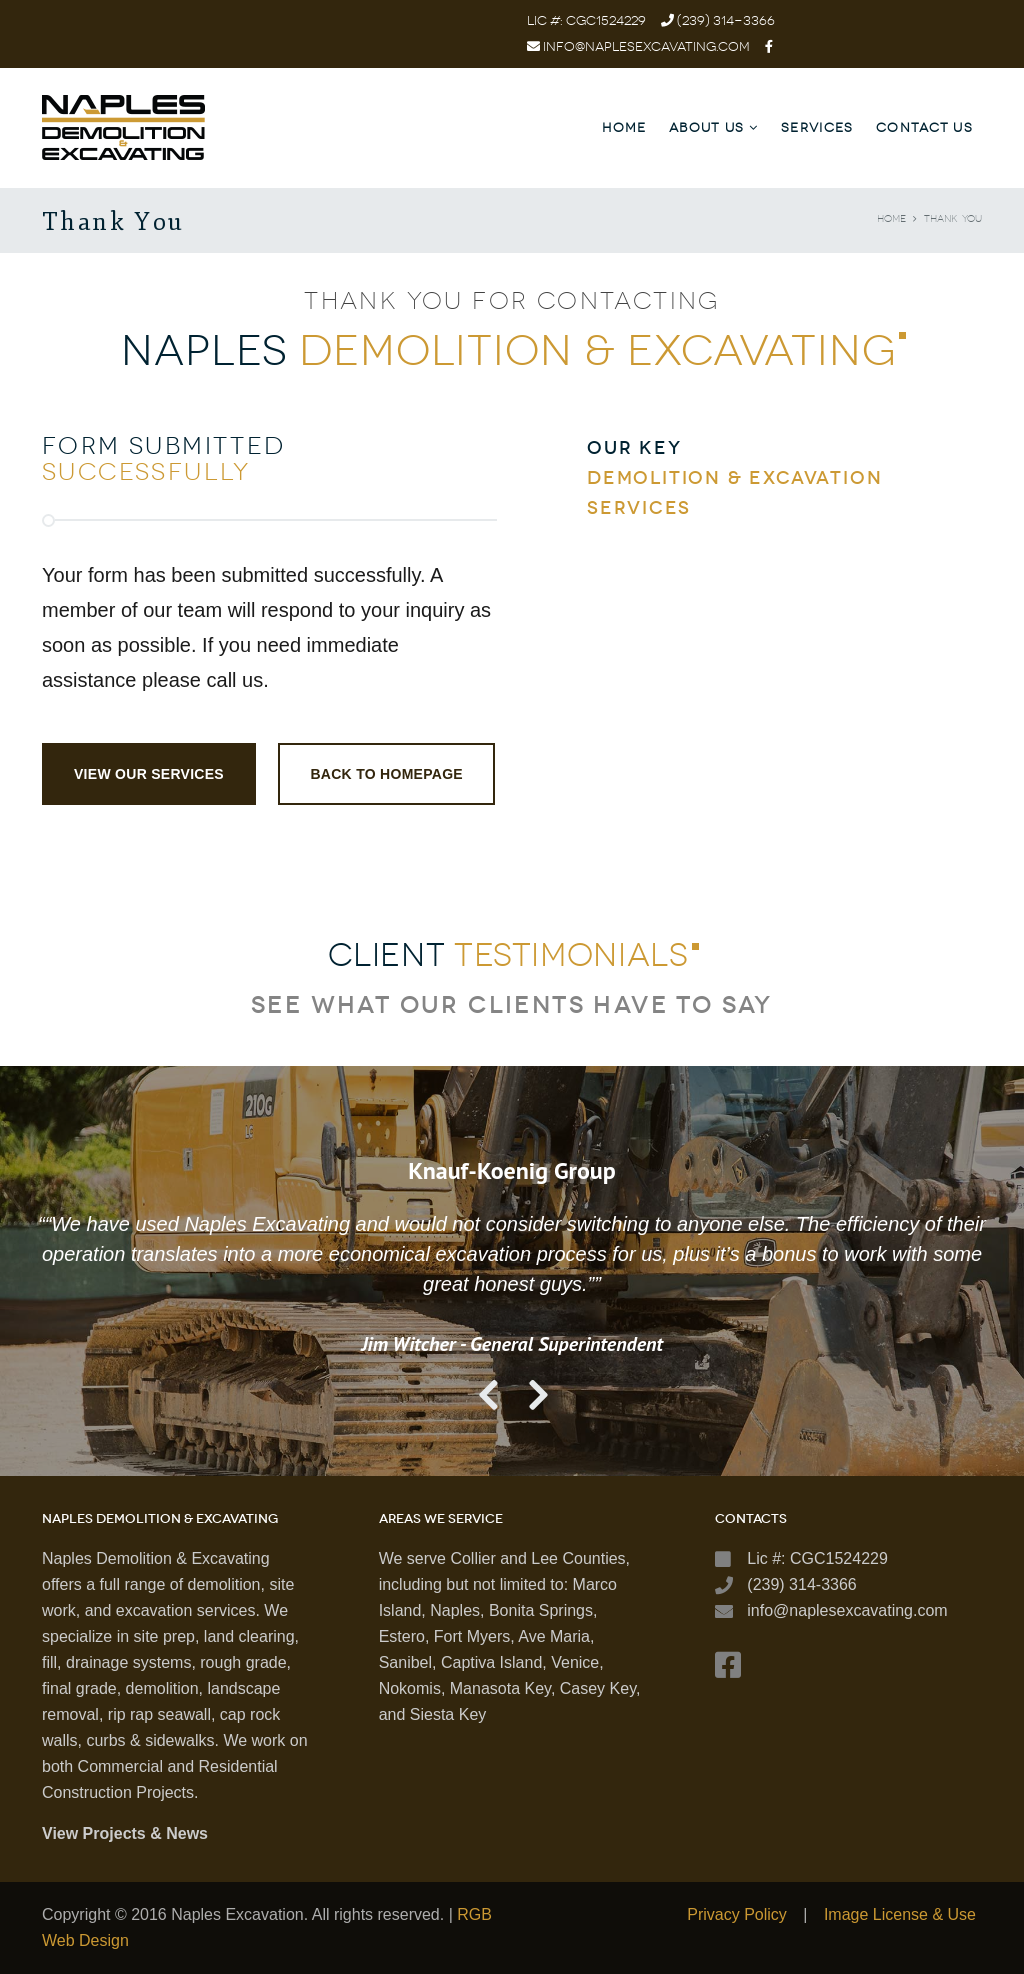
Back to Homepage (386, 774)
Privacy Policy (737, 1914)
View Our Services (149, 774)
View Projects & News (125, 1833)
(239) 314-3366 (724, 20)
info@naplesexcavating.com (646, 46)
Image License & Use (900, 1914)
